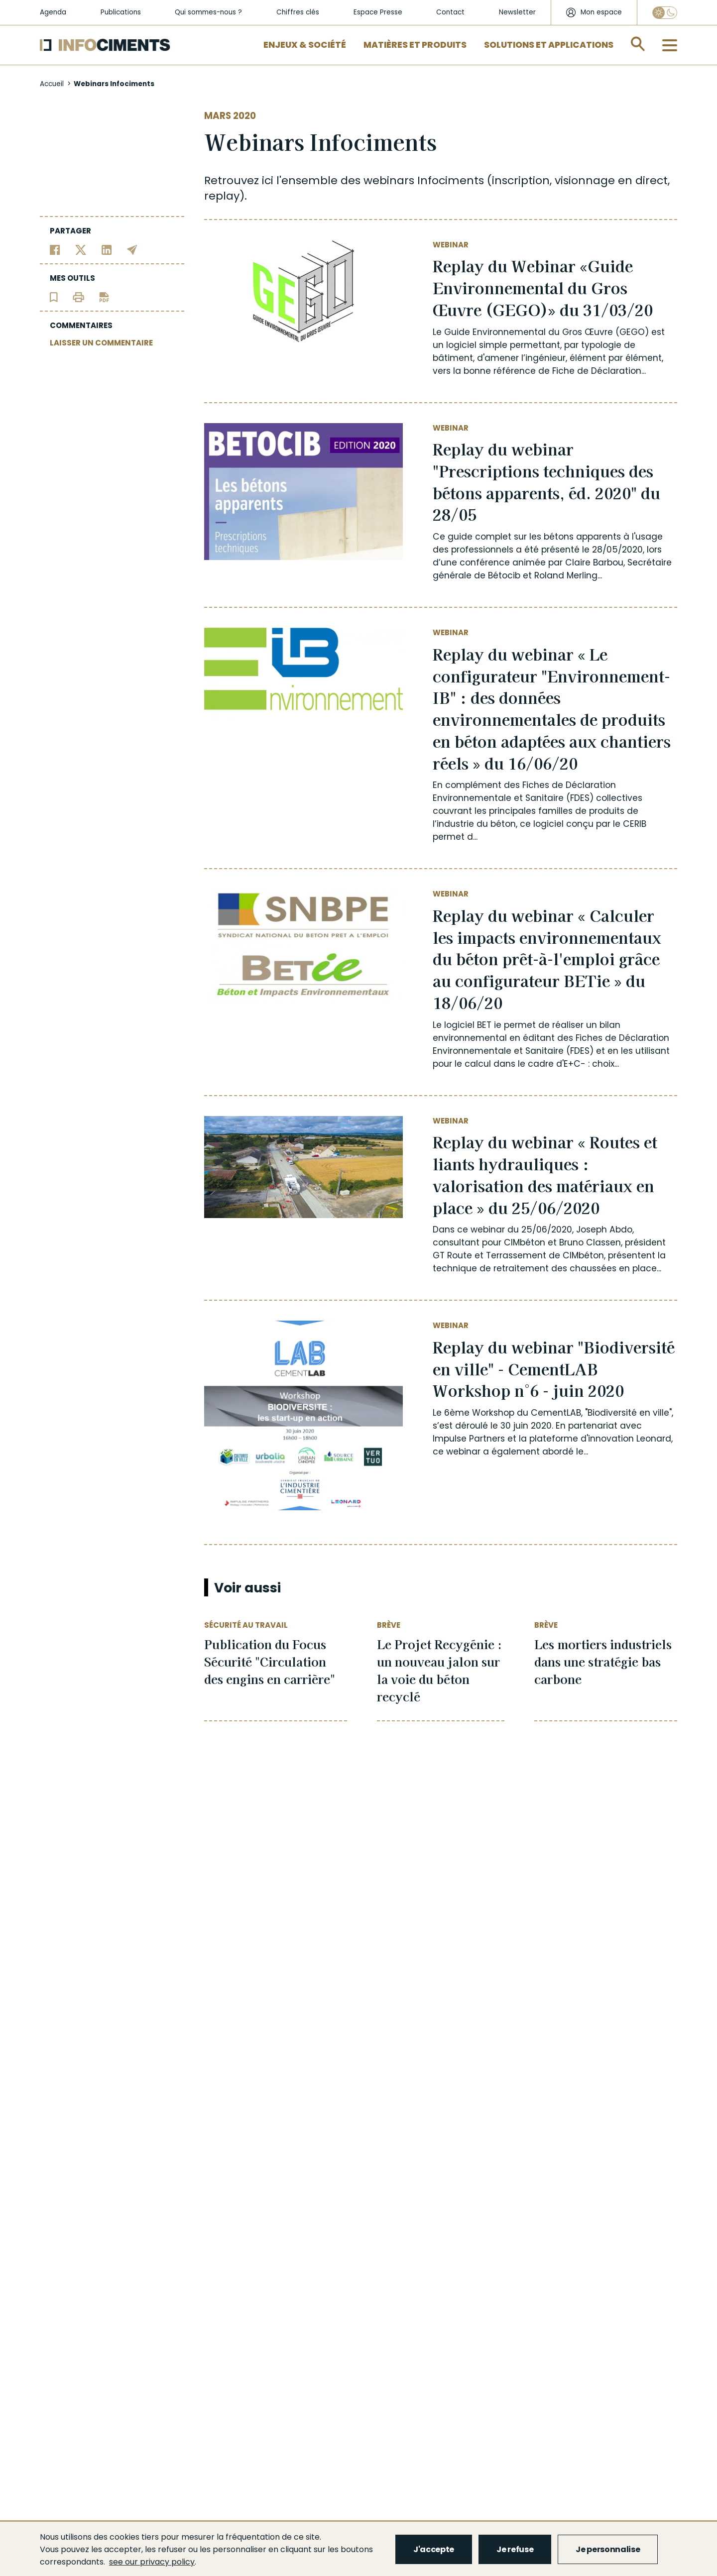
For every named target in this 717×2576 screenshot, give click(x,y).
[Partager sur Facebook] (55, 249)
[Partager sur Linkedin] (107, 249)
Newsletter (517, 12)
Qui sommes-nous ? (208, 12)
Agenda (53, 12)
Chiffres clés (297, 12)
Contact (450, 12)
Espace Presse (378, 12)
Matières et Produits (415, 45)
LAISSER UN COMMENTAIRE (101, 342)
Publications (121, 12)
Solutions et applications (548, 45)
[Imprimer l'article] (78, 296)
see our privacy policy (152, 2562)
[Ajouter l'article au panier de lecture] (54, 296)
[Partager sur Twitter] (81, 249)
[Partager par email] (132, 249)
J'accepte (433, 2549)
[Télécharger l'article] (104, 296)
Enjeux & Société (304, 45)
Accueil (52, 84)
